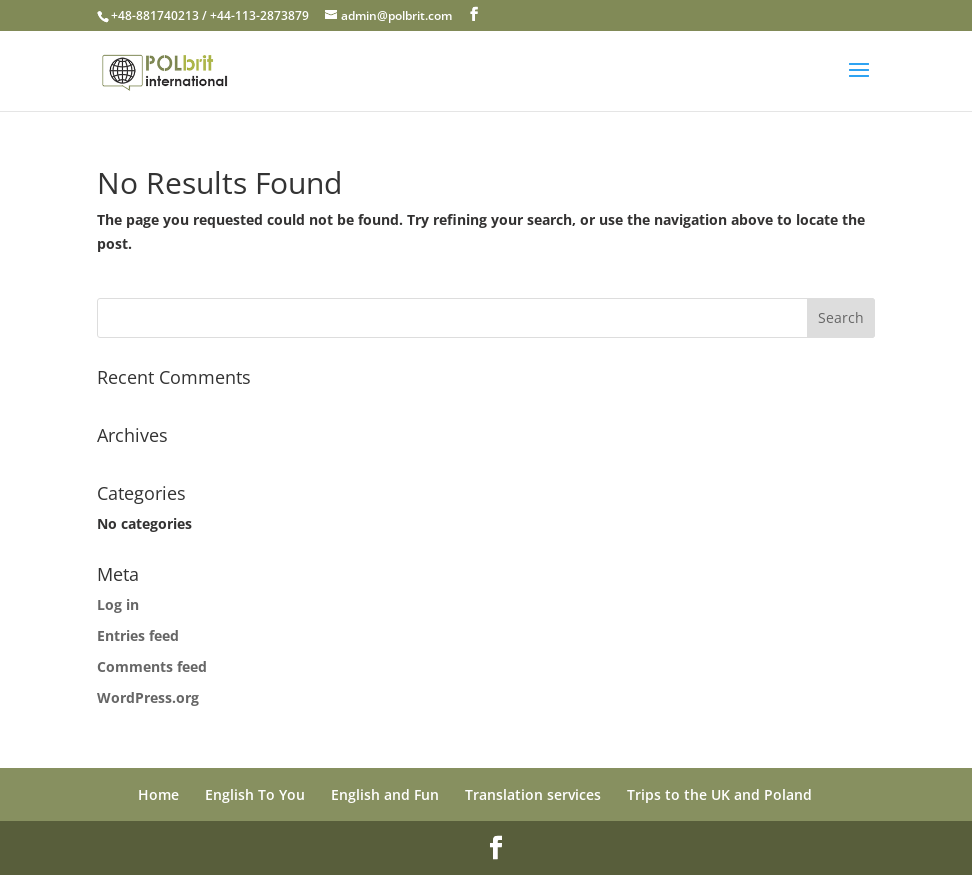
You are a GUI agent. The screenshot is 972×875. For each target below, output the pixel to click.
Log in (118, 604)
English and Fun (385, 794)
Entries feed (138, 635)
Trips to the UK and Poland (719, 794)
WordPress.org (148, 697)
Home (158, 794)
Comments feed (152, 666)
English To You (255, 794)
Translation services (533, 794)
